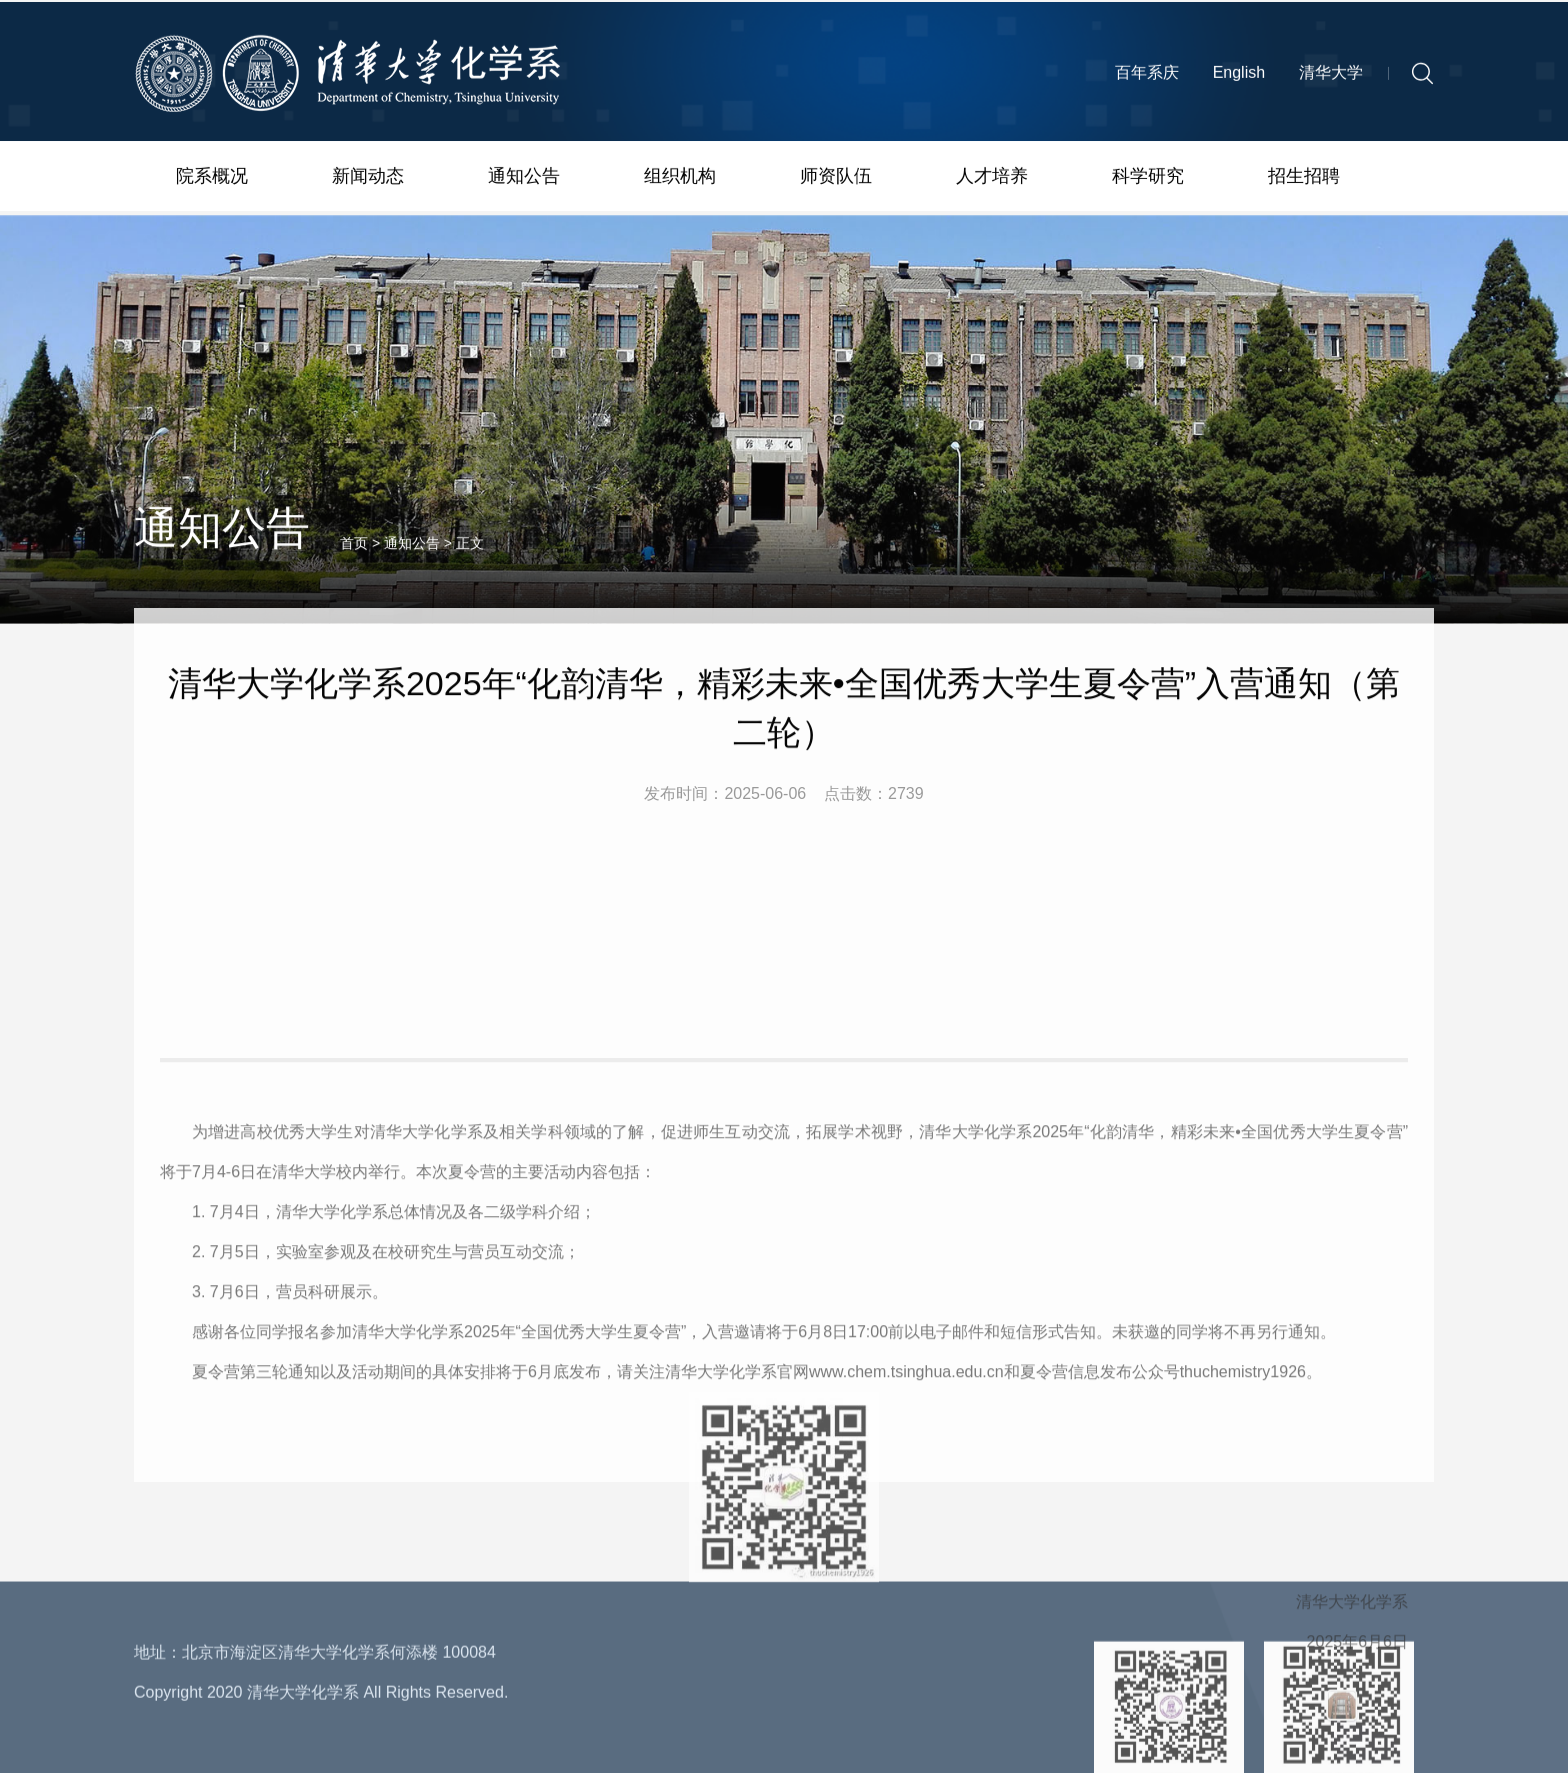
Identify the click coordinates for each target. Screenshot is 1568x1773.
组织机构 (680, 179)
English (1239, 77)
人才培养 (992, 179)
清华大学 (1331, 77)
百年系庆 (1147, 77)
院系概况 (212, 179)
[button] (1422, 78)
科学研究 (1148, 179)
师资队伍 (836, 179)
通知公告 (524, 179)
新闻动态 (368, 179)
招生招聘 (1304, 179)
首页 (354, 560)
